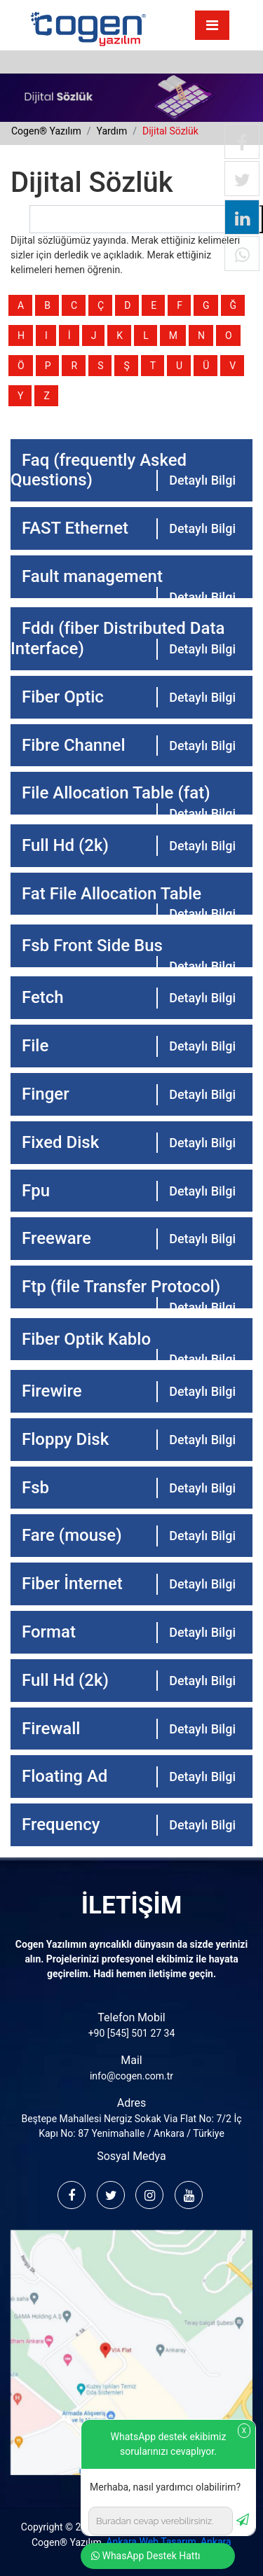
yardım (111, 131)
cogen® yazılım (46, 131)
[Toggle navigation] (212, 25)
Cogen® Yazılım (67, 2542)
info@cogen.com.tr (131, 2076)
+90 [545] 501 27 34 (131, 2033)
